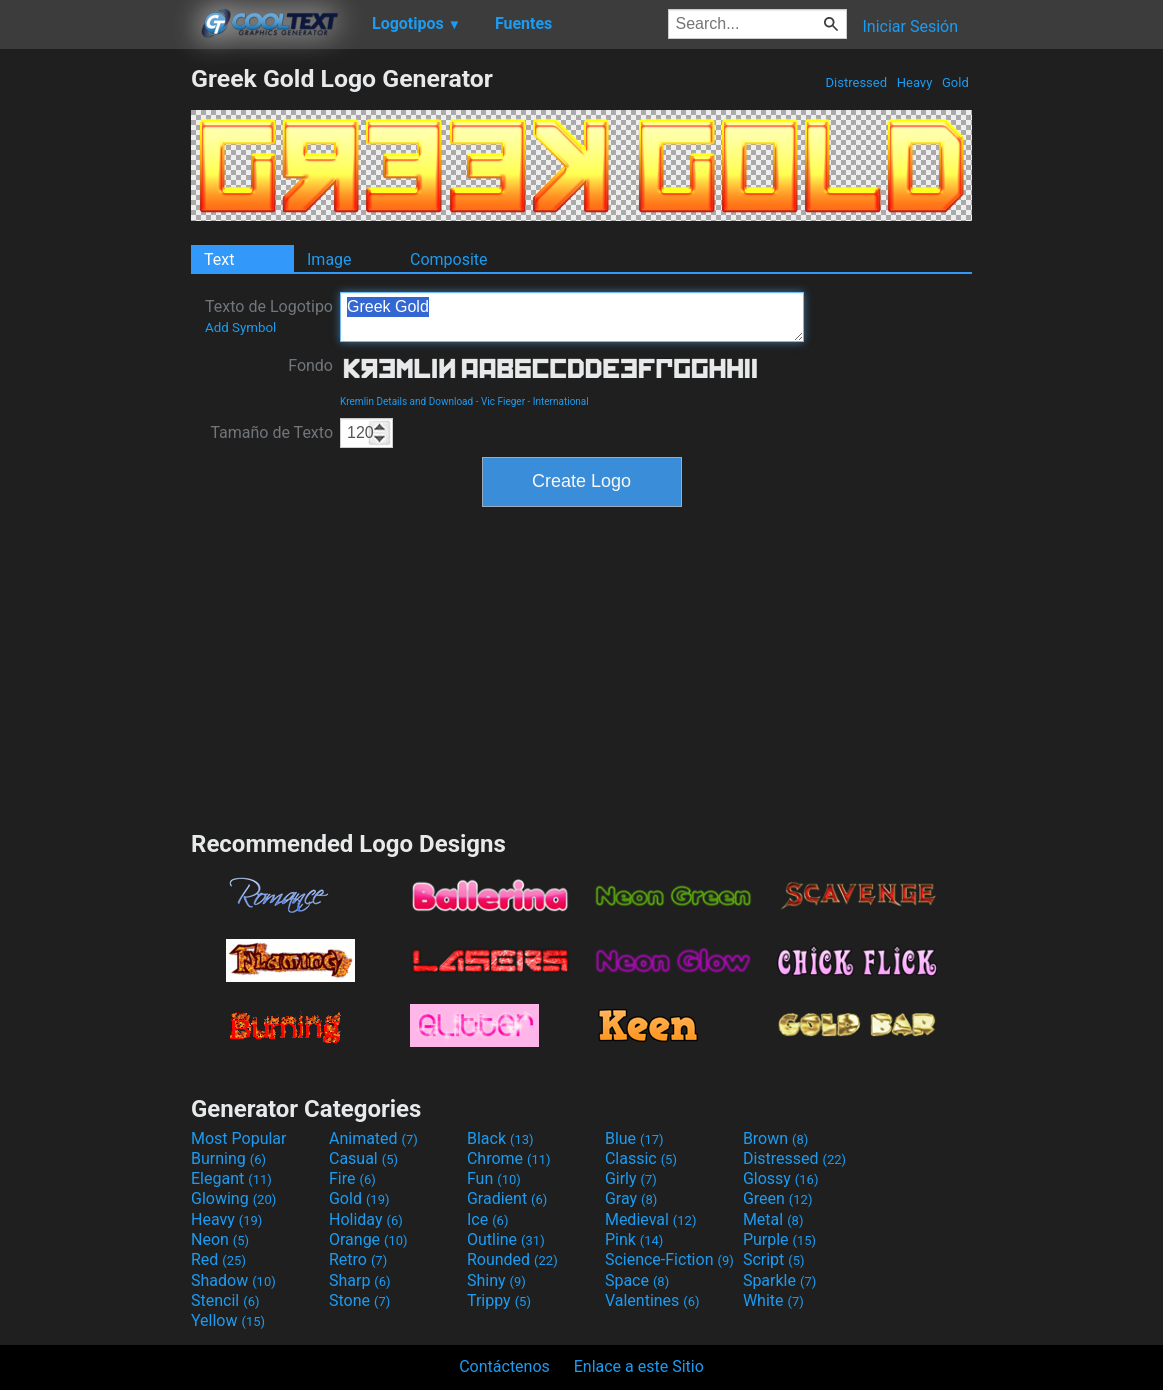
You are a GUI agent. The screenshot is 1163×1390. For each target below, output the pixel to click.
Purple (779, 1239)
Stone (359, 1300)
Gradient (507, 1198)
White (773, 1300)
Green (778, 1198)
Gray (631, 1198)
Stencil (225, 1300)
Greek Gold (572, 317)
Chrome (509, 1158)
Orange (368, 1239)
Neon (220, 1239)
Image (329, 259)
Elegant (231, 1178)
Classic (641, 1158)
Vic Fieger (503, 401)
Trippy (499, 1300)
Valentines (652, 1300)
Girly (631, 1178)
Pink (634, 1239)
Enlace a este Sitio (639, 1366)
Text (219, 259)
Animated (373, 1138)
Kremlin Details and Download (406, 401)
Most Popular (239, 1138)
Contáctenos (504, 1366)
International (561, 401)
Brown (775, 1138)
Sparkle (779, 1280)
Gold (955, 82)
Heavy (915, 82)
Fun (494, 1178)
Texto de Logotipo (269, 316)
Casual (363, 1158)
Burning (228, 1158)
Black (500, 1138)
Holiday (366, 1219)
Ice (487, 1219)
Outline (506, 1239)
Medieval (651, 1219)
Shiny (496, 1280)
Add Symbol (240, 327)
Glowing (233, 1198)
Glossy (781, 1178)
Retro (358, 1259)
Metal (773, 1219)
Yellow (228, 1320)
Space (637, 1280)
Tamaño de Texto (271, 432)
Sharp (360, 1280)
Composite (449, 259)
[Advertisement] (95, 364)
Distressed (856, 82)
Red (218, 1259)
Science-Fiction (669, 1259)
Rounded (512, 1259)
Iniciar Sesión (910, 26)
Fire (352, 1178)
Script (774, 1259)
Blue (634, 1138)
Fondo (310, 365)
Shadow (233, 1280)
